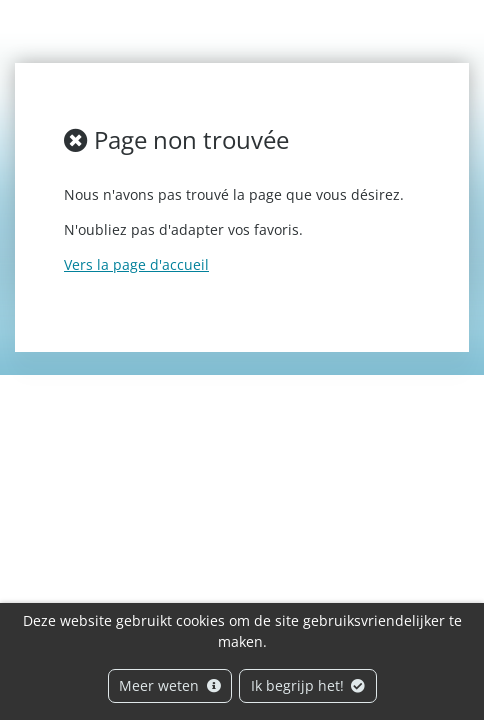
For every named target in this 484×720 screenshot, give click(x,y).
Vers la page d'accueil (136, 264)
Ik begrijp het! (308, 685)
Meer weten (170, 685)
